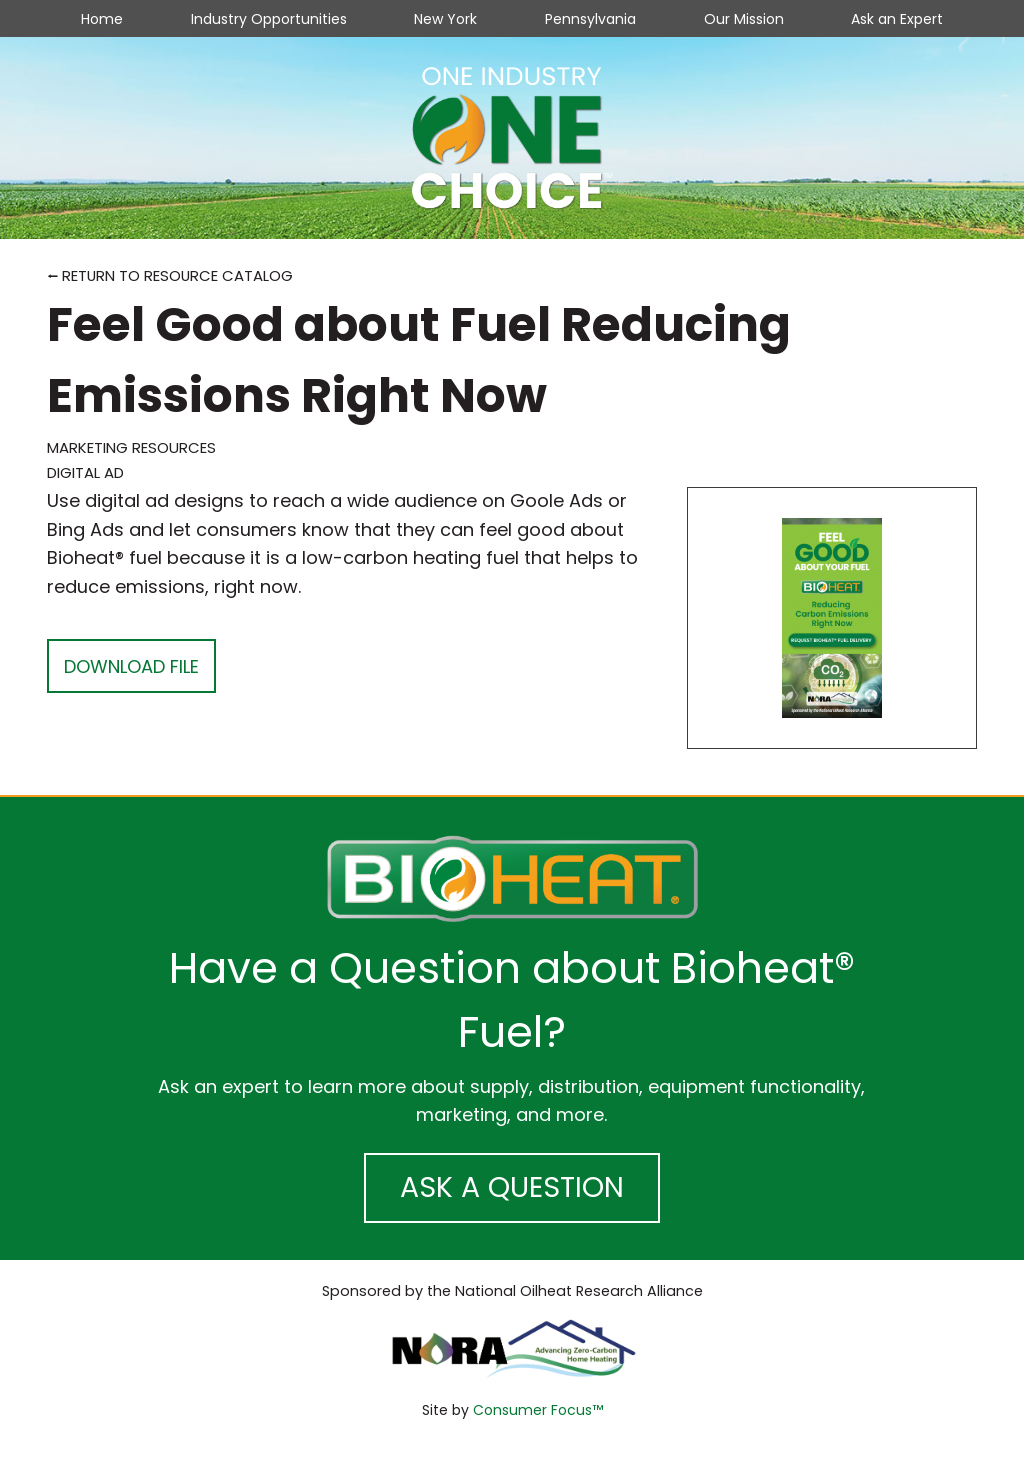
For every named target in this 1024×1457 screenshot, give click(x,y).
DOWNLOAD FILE (131, 666)
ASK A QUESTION (512, 1187)
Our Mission (744, 19)
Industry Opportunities (269, 19)
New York (445, 19)
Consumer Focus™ (538, 1410)
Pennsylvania (590, 19)
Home (102, 19)
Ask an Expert (897, 19)
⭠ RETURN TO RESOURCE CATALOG (170, 275)
